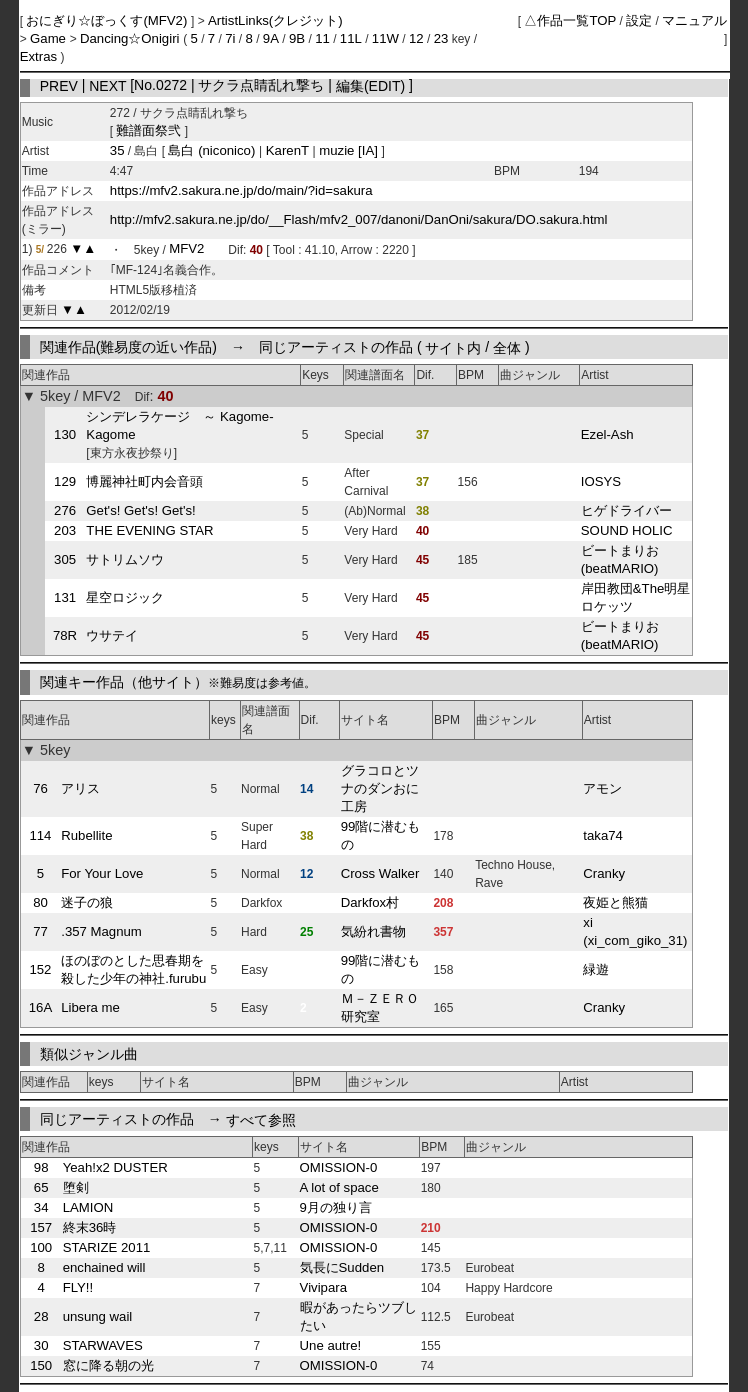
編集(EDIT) (370, 85)
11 (322, 38)
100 (41, 1247)
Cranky (604, 873)
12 (416, 38)
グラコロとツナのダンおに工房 (380, 788)
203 (65, 530)
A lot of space (339, 1187)
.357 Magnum (101, 931)
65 (41, 1187)
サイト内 (453, 347)
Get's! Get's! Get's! (140, 510)
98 (41, 1167)
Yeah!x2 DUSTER (115, 1167)
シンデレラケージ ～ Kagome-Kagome (179, 425)
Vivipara (323, 1287)
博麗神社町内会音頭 (144, 481)
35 (117, 150)
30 (41, 1345)
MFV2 (186, 249)
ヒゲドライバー (626, 510)
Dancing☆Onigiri (131, 38)
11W (385, 38)
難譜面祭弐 (148, 130)
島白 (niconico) (213, 150)
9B (297, 38)
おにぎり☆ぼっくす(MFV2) (108, 20)
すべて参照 (261, 1119)
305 (65, 559)
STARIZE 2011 (107, 1247)
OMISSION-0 (339, 1167)
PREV (59, 85)
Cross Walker (380, 873)
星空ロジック (125, 597)
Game (50, 38)
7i (230, 38)
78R (65, 635)
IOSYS (601, 481)
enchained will (104, 1267)
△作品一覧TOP (570, 20)
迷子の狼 (87, 902)
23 (441, 38)
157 (41, 1227)
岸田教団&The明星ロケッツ (636, 597)
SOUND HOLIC (627, 530)
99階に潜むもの (381, 835)
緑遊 (596, 969)
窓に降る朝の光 (108, 1365)
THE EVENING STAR (149, 530)
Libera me (90, 1007)
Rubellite (86, 835)
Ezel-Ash (607, 434)
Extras (38, 56)
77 (40, 931)
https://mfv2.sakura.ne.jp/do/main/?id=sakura (241, 190)
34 (41, 1207)
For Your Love (102, 873)
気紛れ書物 (373, 931)
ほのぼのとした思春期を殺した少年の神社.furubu (133, 969)
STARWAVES (103, 1345)
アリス (80, 788)
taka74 (603, 835)
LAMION (88, 1207)
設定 (639, 20)
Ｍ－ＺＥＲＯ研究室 (380, 1007)
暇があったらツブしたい (358, 1316)
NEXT (107, 85)
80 (40, 902)
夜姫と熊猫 (615, 902)
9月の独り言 (336, 1207)
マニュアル (694, 20)
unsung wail (98, 1316)
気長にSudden (342, 1267)
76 (40, 788)
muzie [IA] (349, 150)
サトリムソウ (125, 559)
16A (40, 1007)
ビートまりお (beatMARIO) (620, 559)
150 (41, 1365)
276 (65, 510)
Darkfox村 (370, 902)
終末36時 (90, 1227)
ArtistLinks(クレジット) (275, 20)
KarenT (287, 150)
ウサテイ (112, 635)
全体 (507, 347)
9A (271, 38)
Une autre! (331, 1345)
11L (351, 38)
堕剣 (76, 1187)
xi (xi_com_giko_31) (635, 931)
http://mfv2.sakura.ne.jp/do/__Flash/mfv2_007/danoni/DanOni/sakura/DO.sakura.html (359, 219)
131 (65, 597)
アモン (602, 788)
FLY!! (78, 1287)
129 (65, 481)
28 (41, 1316)
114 (40, 835)
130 (65, 434)
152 (40, 969)
